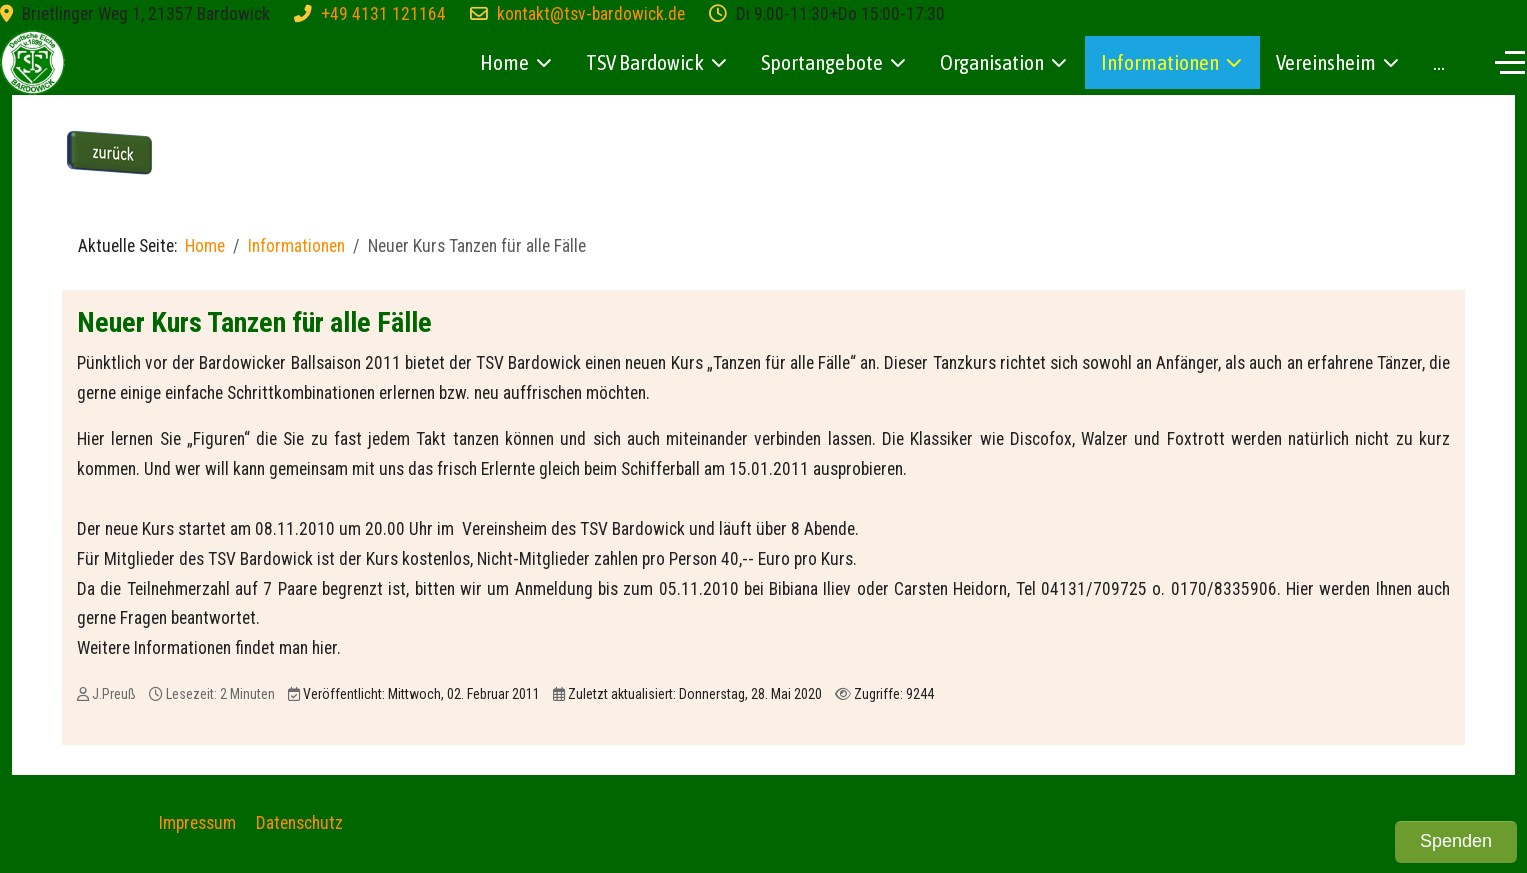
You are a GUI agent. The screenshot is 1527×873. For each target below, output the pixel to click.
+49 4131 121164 (383, 14)
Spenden (1456, 841)
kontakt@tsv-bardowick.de (591, 14)
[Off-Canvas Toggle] (1510, 62)
